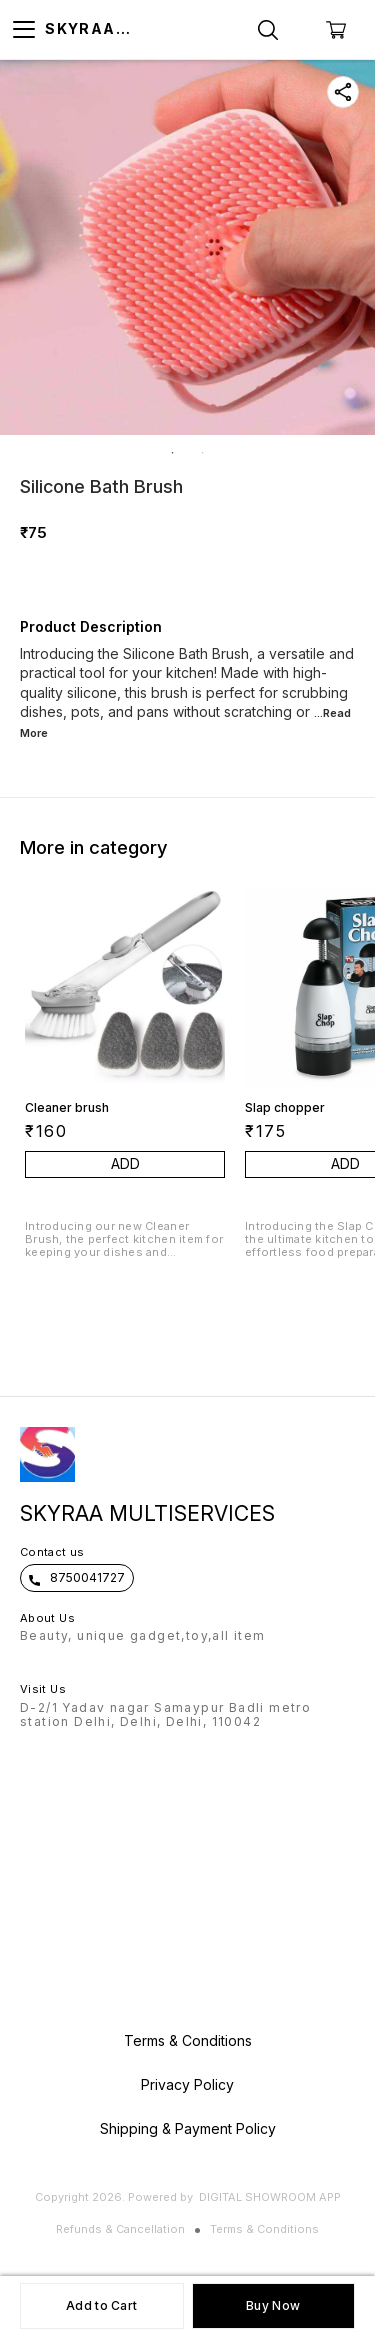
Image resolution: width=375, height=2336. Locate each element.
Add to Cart (101, 2305)
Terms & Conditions (264, 2229)
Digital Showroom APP (270, 2197)
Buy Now (273, 2305)
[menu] (24, 30)
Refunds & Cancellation (120, 2229)
